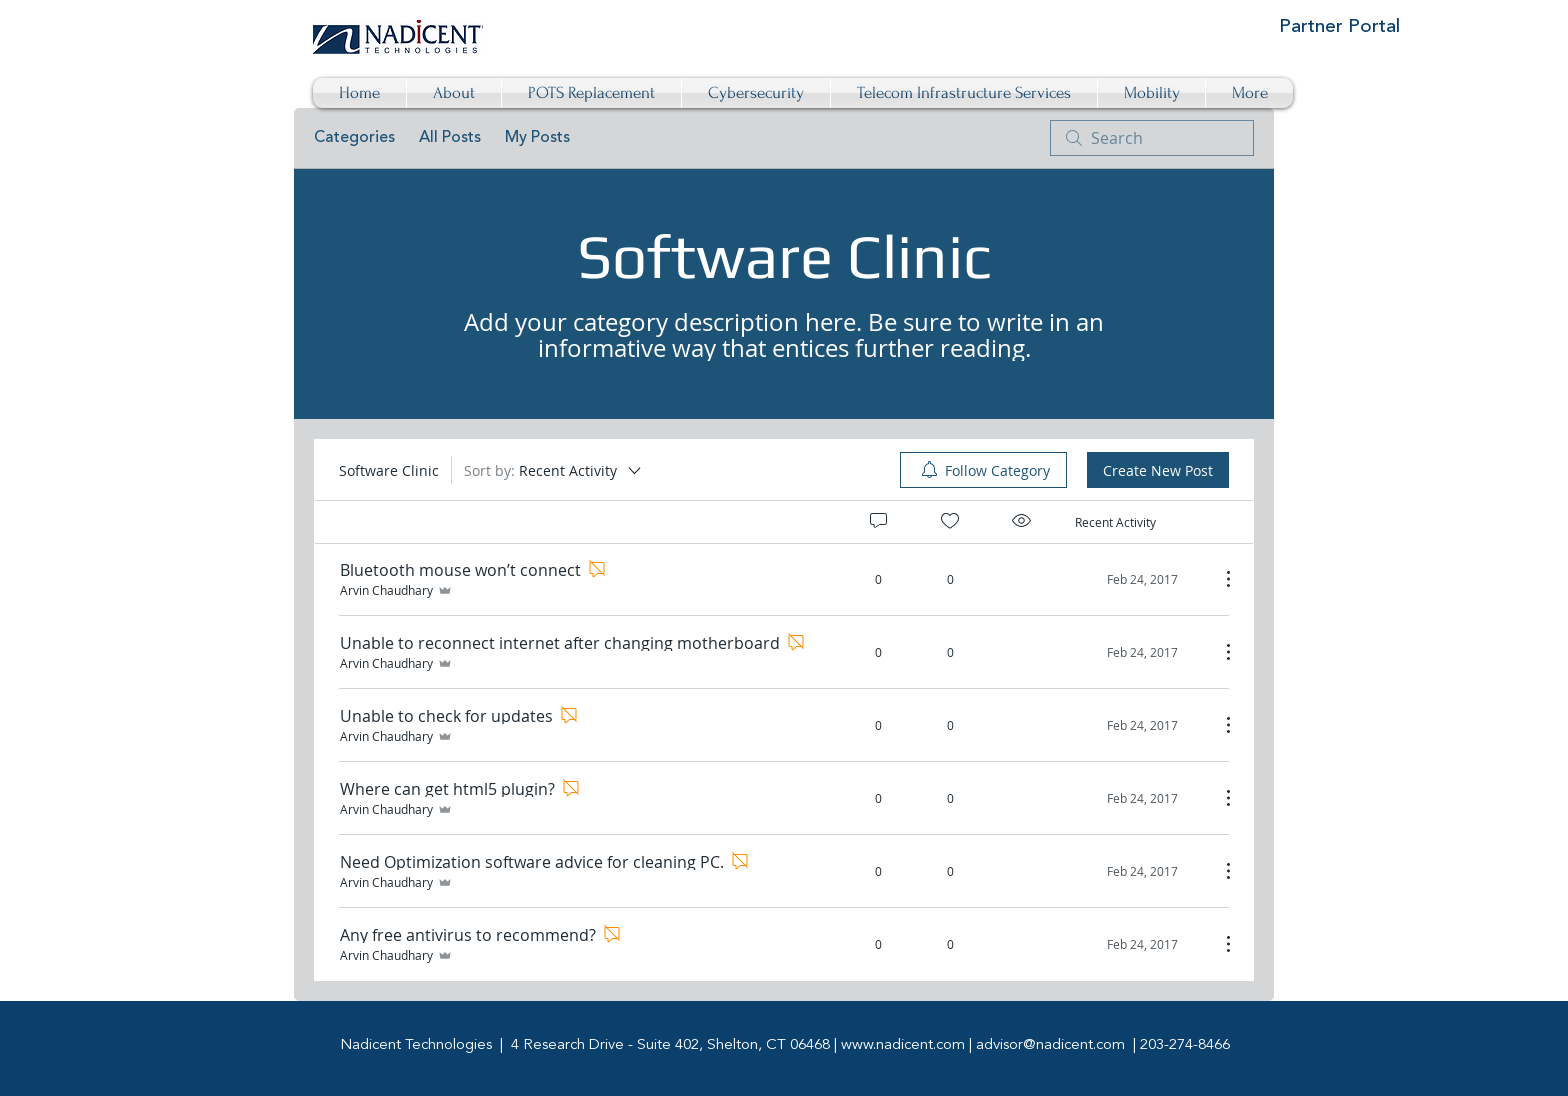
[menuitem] (983, 470)
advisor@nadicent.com (1050, 1045)
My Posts (537, 138)
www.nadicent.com (903, 1045)
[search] (1152, 138)
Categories (354, 138)
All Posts (450, 138)
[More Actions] (1218, 579)
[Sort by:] (554, 470)
